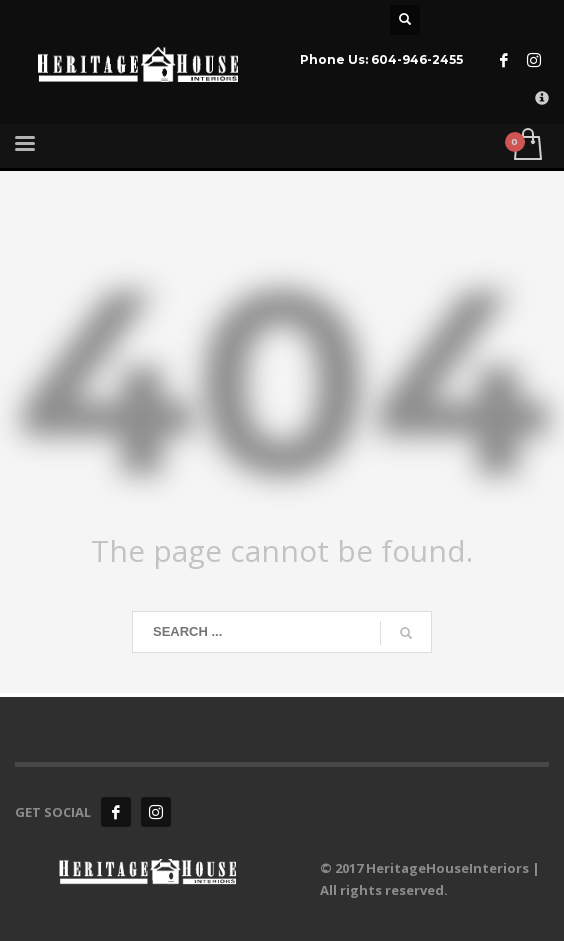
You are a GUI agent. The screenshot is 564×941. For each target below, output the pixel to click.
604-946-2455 (417, 59)
